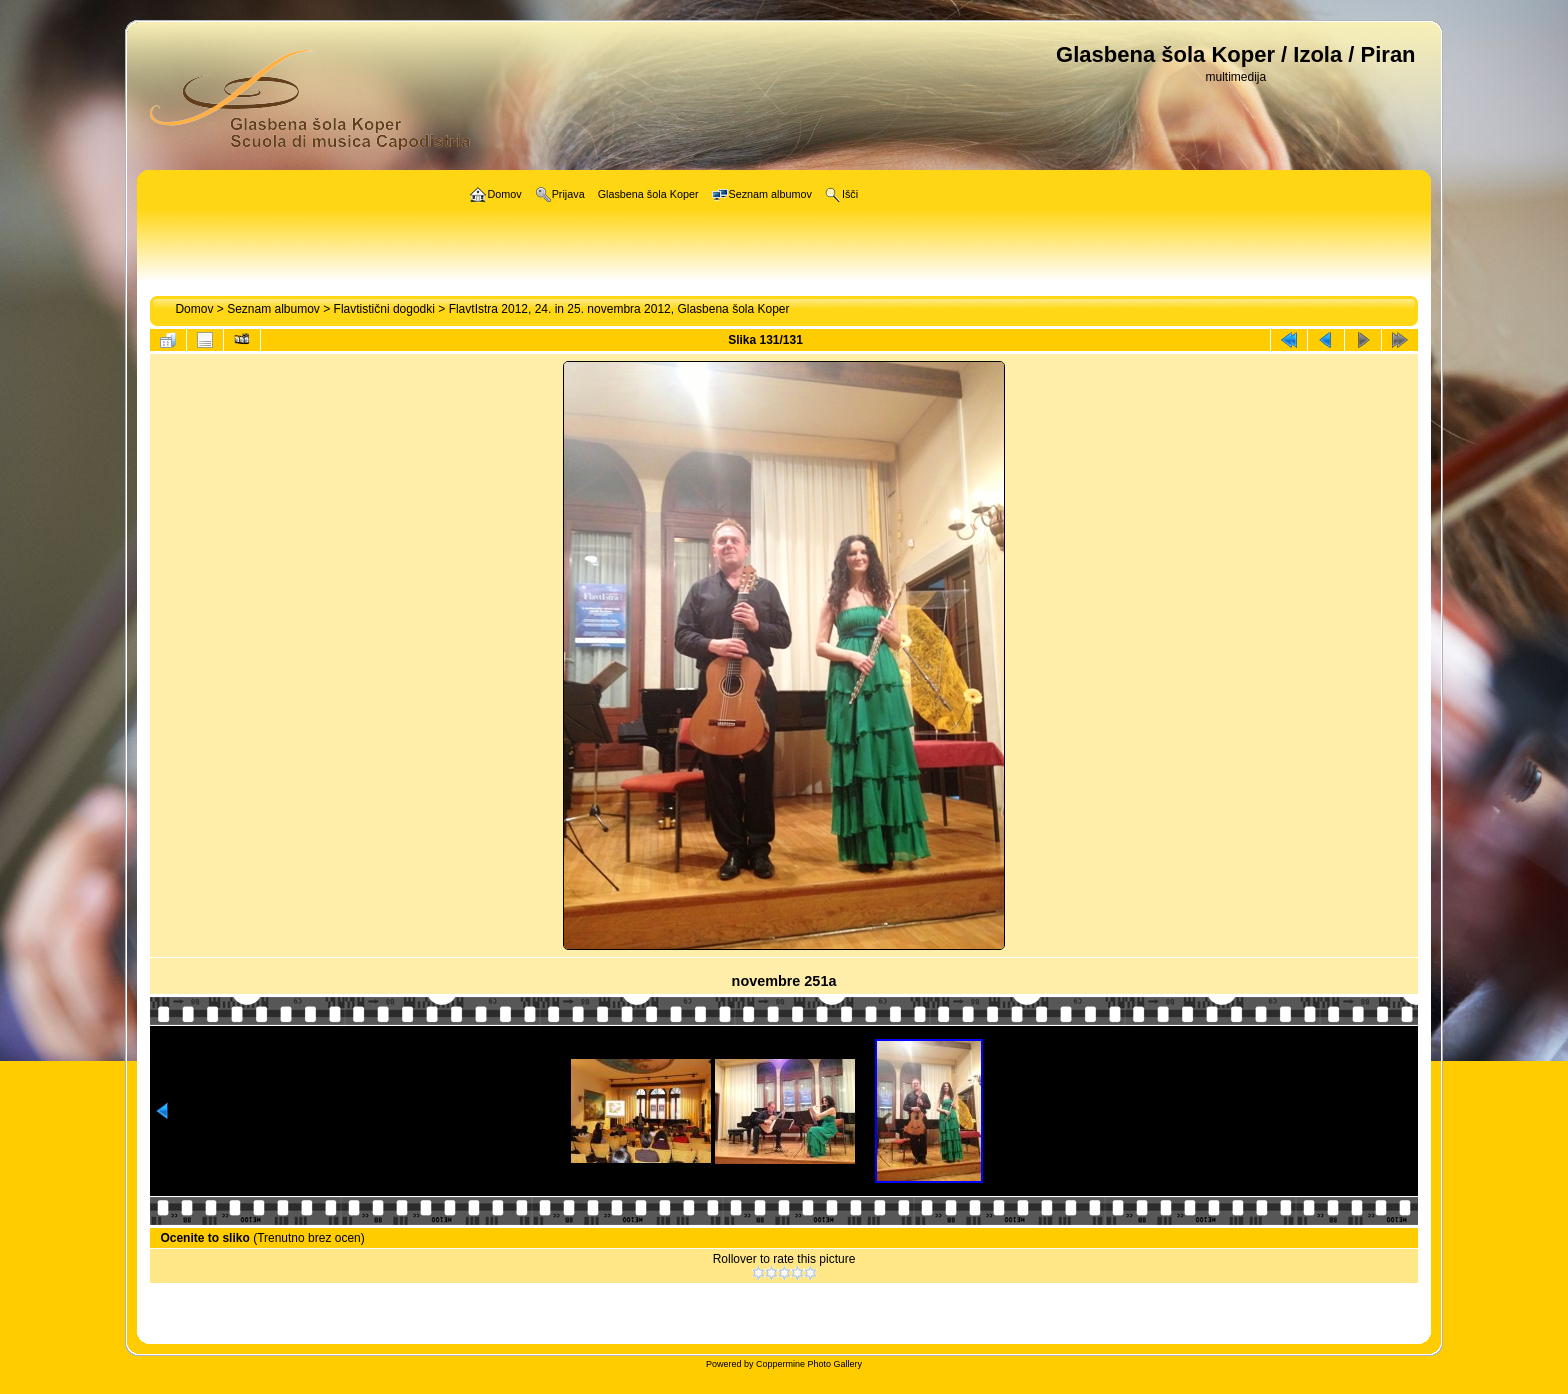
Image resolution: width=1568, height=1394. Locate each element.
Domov (194, 309)
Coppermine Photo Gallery (809, 1364)
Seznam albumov (273, 309)
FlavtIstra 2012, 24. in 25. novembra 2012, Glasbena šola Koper (619, 309)
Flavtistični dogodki (384, 309)
